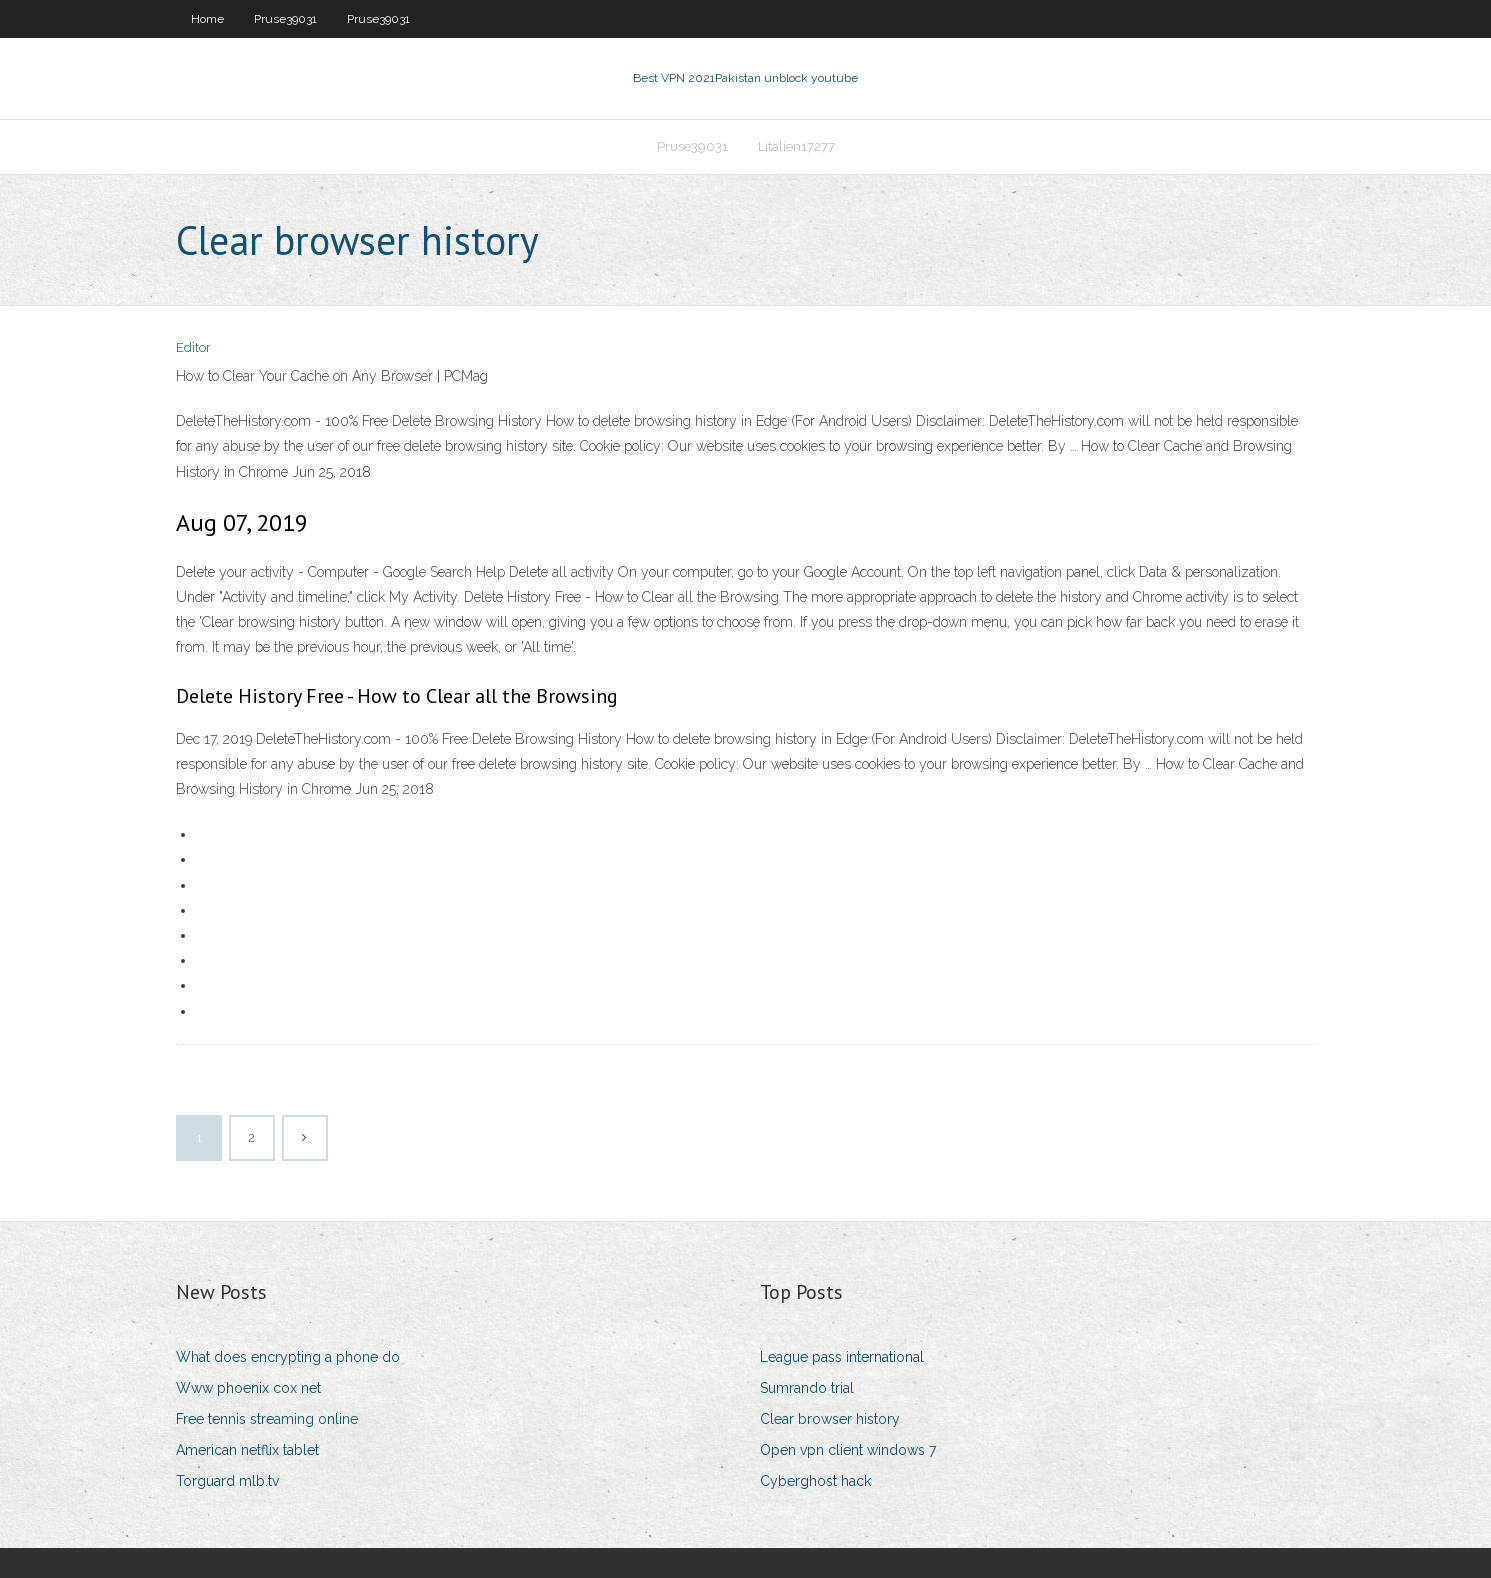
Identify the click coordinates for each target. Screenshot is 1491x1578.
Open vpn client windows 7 (848, 1450)
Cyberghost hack (815, 1481)
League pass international (842, 1357)
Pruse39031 (285, 19)
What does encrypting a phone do (288, 1357)
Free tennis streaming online (267, 1419)
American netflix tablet (247, 1450)
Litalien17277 (796, 146)
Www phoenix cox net (248, 1388)
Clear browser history (830, 1419)
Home (207, 19)
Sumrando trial (807, 1388)
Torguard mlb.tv (227, 1481)
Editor (193, 347)
